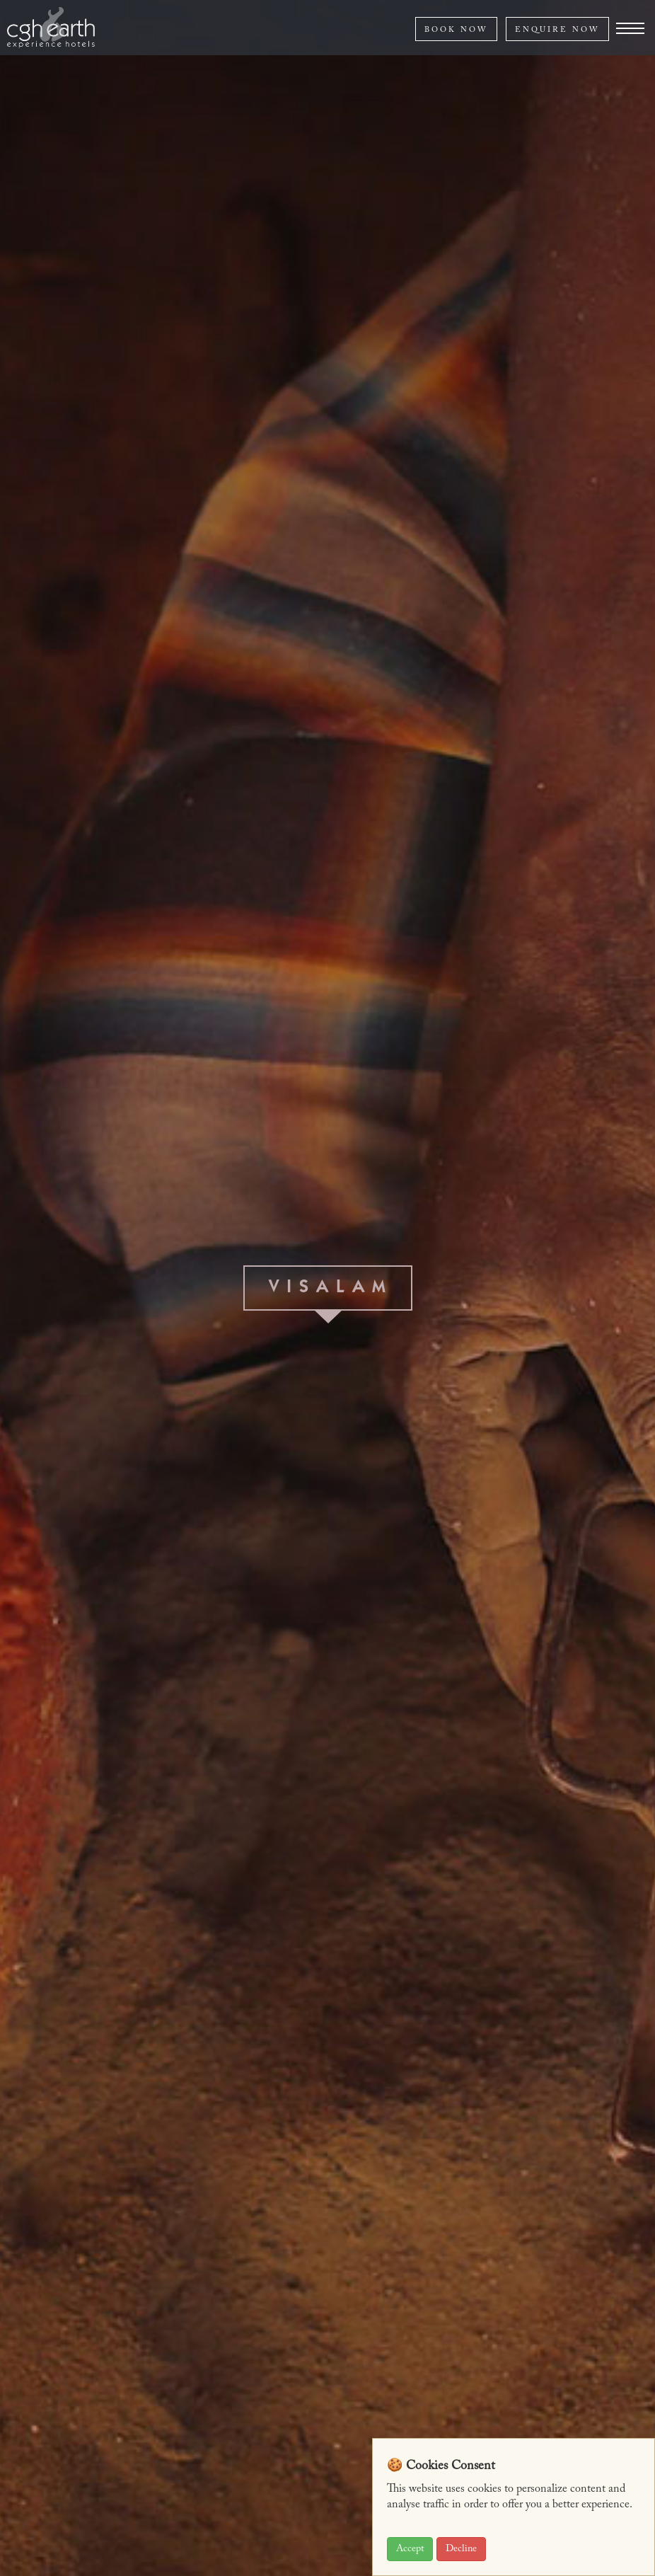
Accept (410, 2549)
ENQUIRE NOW (557, 30)
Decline (461, 2549)
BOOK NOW (456, 30)
